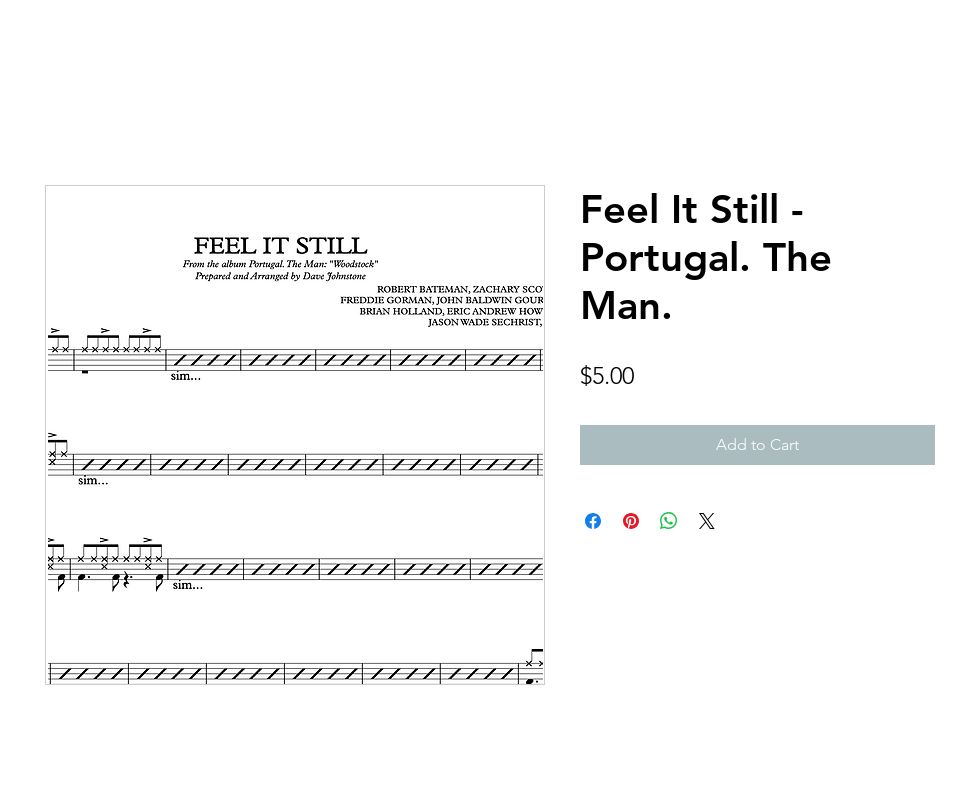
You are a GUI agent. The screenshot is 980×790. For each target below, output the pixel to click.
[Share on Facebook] (593, 521)
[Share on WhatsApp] (669, 521)
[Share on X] (707, 521)
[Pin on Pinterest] (631, 521)
